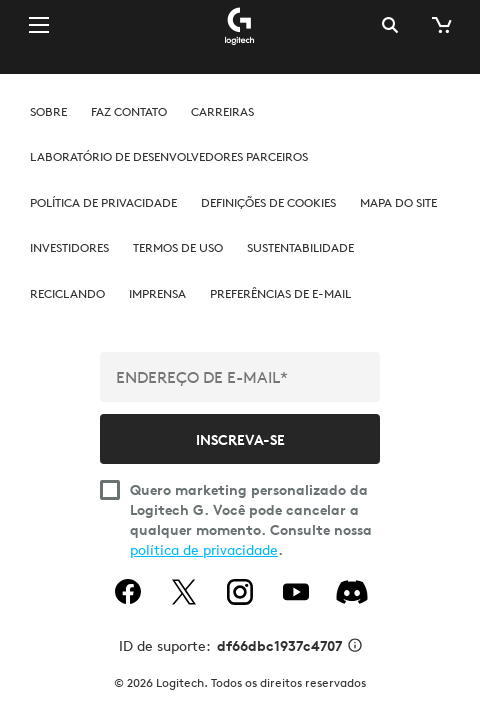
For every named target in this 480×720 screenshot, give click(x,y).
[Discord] (352, 592)
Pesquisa (390, 25)
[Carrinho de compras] (440, 25)
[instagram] (240, 592)
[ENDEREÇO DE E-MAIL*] (240, 377)
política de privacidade (204, 550)
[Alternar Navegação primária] (39, 24)
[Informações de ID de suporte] (355, 647)
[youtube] (296, 592)
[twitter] (184, 592)
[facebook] (128, 592)
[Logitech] (240, 25)
